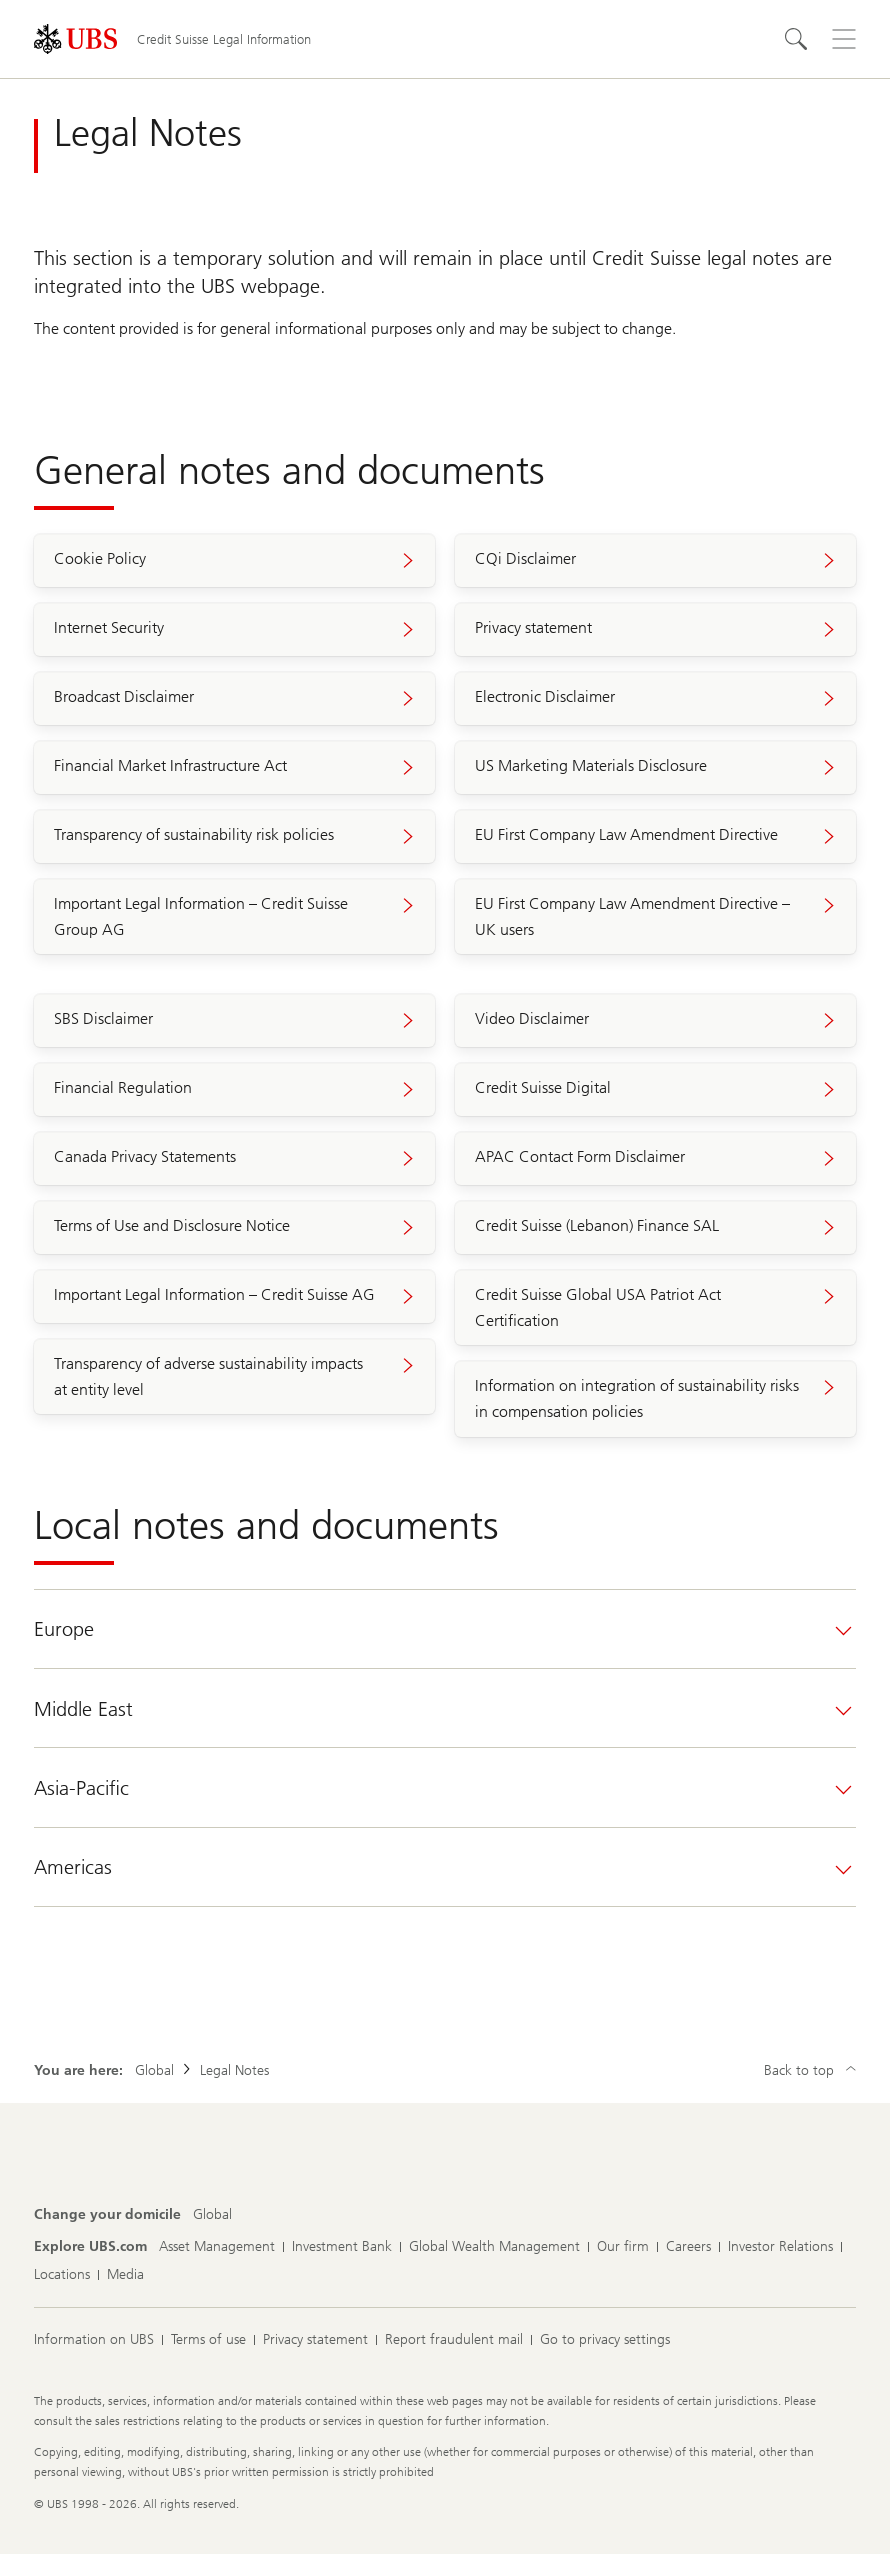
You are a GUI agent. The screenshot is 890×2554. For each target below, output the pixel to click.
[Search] (796, 39)
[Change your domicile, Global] (212, 2215)
